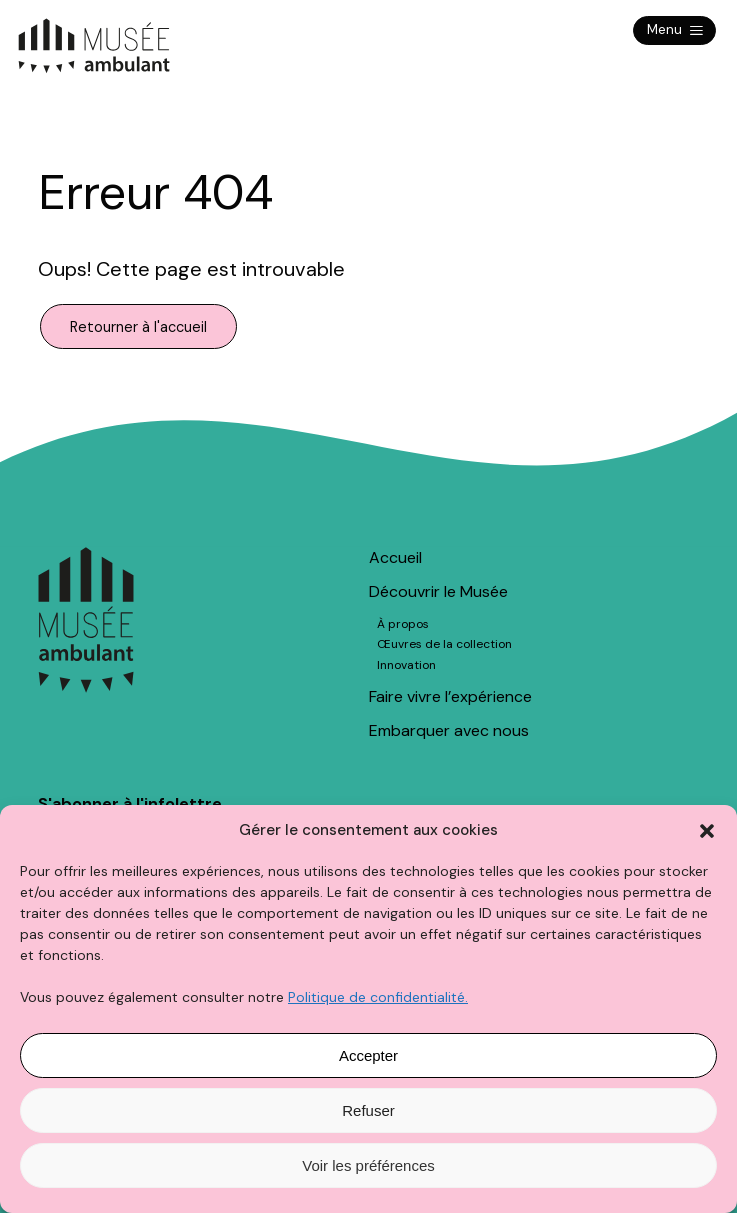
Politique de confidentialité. (378, 997)
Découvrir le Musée (438, 591)
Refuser (368, 1110)
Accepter (368, 1055)
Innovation (406, 665)
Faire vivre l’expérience (450, 696)
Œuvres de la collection (444, 644)
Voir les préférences (368, 1165)
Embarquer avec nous (449, 730)
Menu (674, 30)
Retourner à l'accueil (138, 326)
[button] (707, 831)
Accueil (395, 557)
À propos (403, 624)
